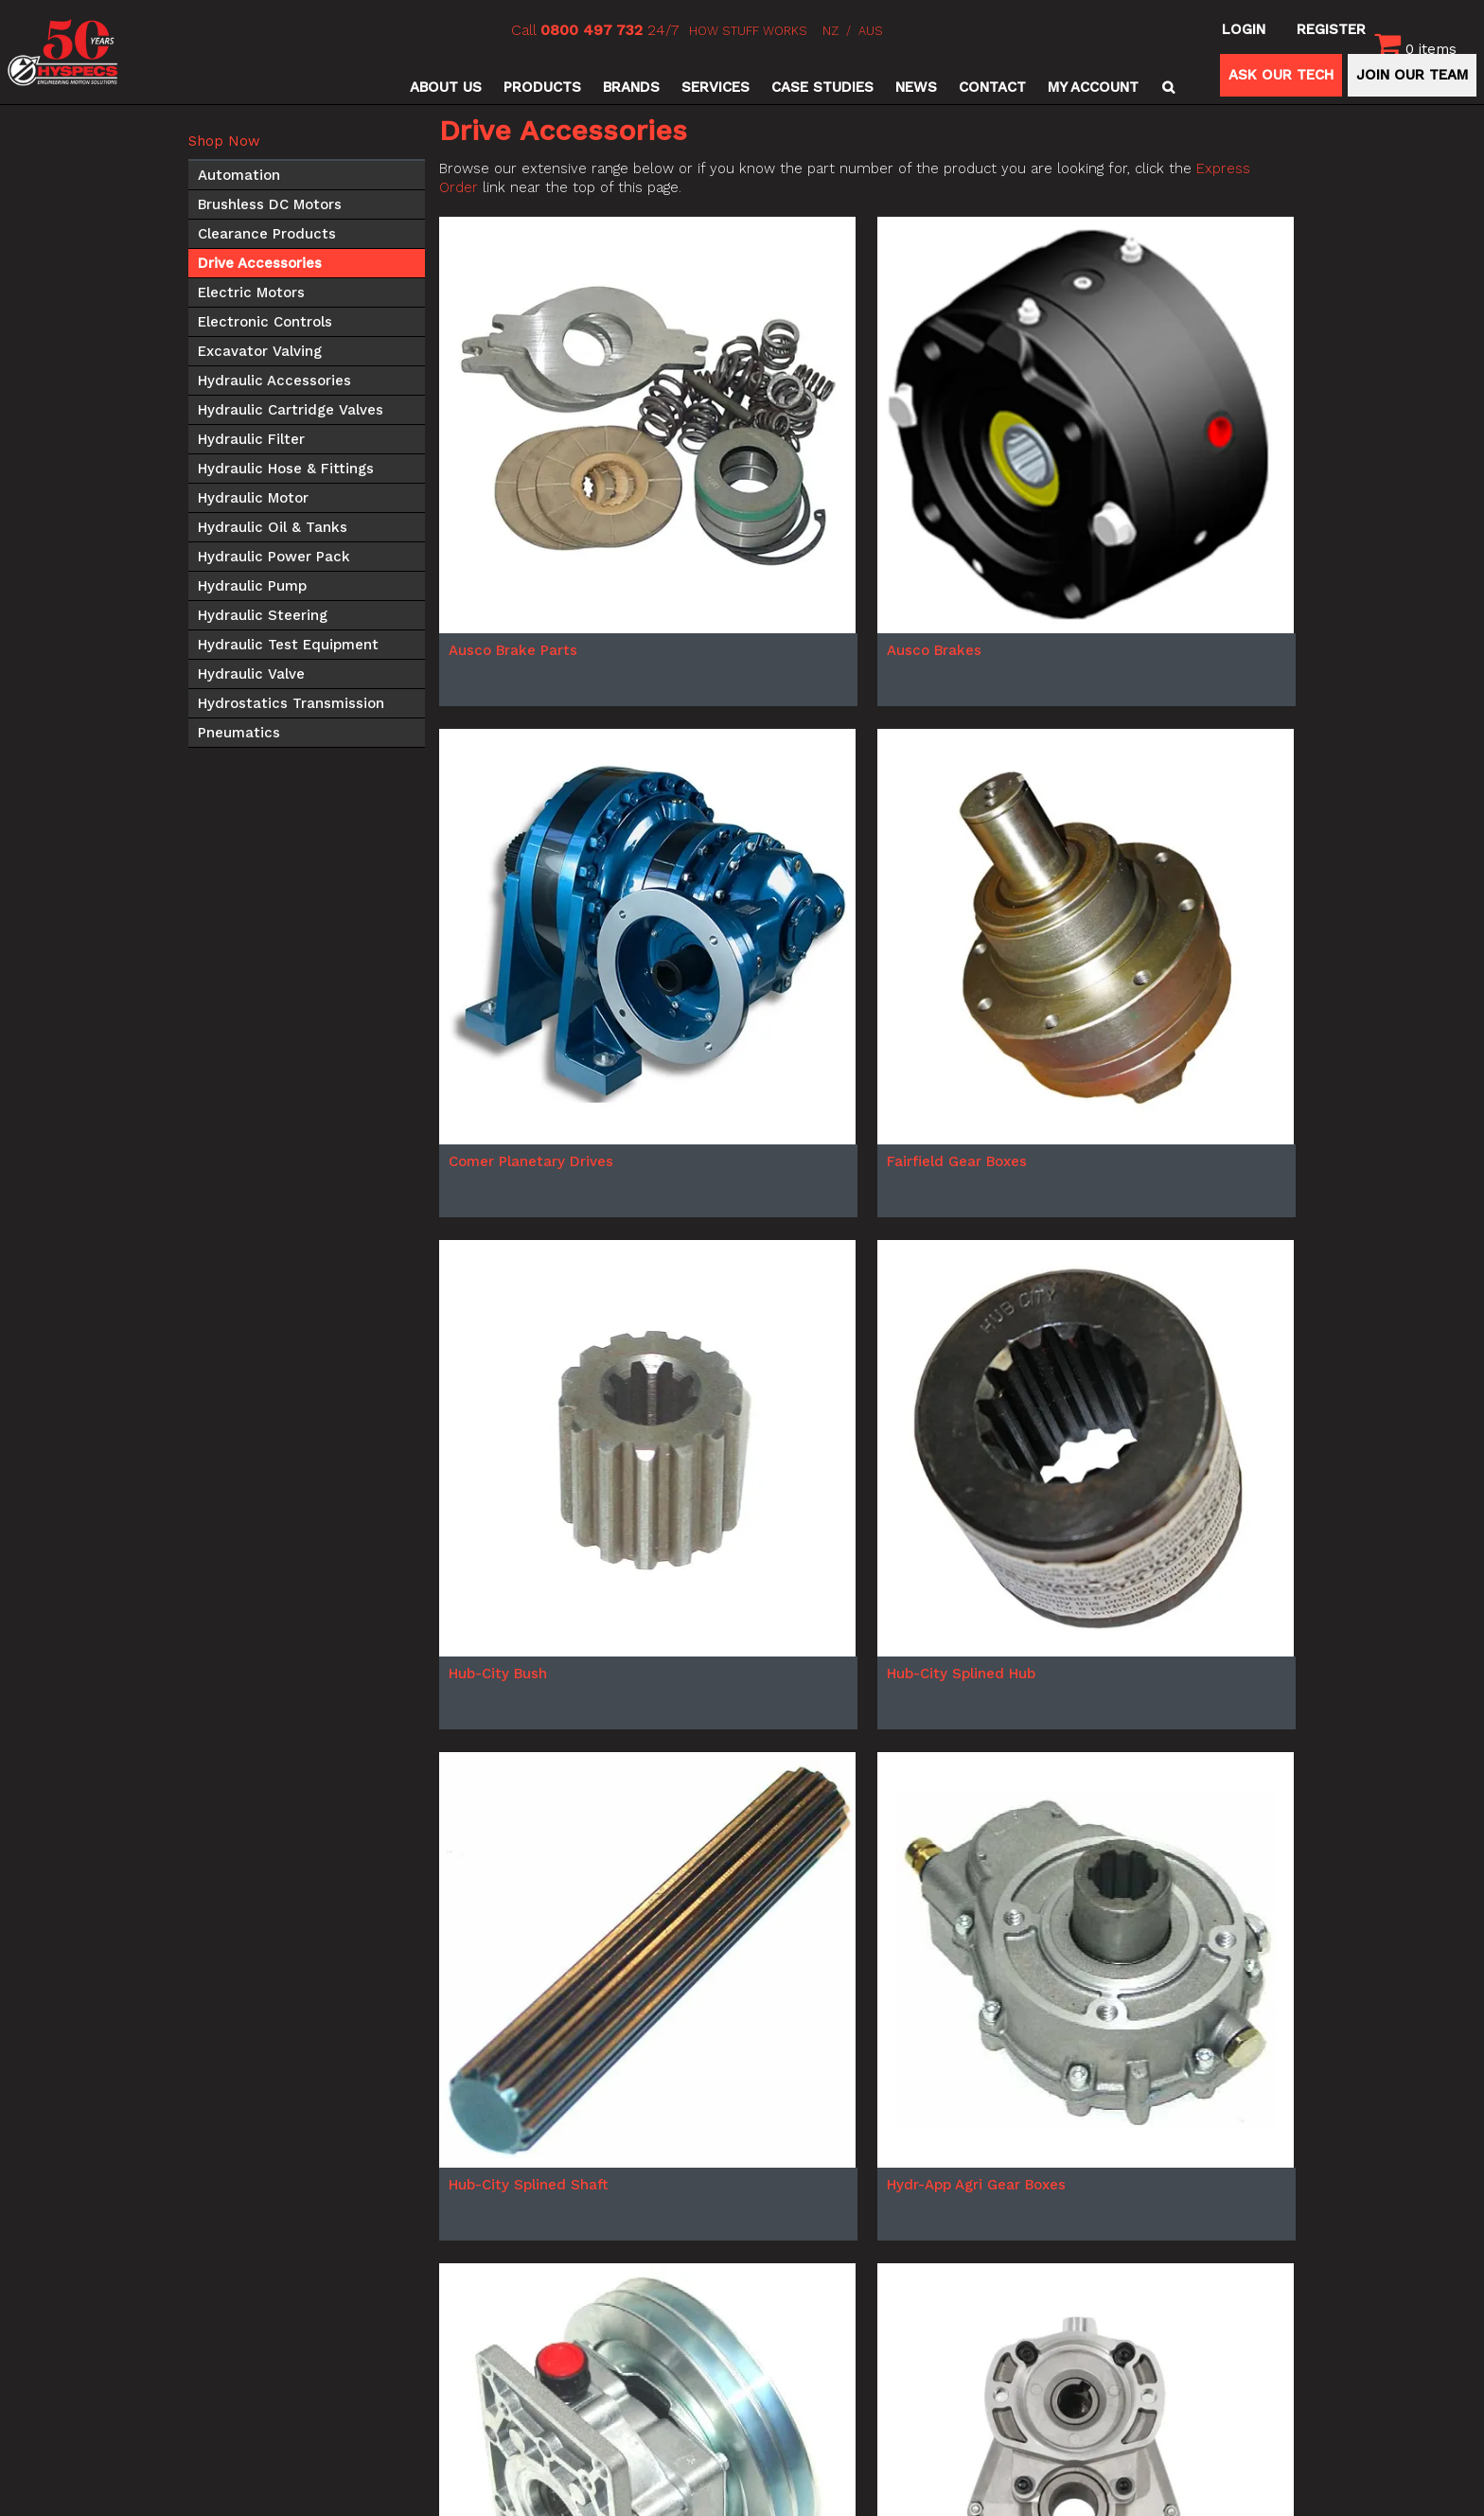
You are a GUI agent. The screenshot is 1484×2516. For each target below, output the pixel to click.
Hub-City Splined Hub (961, 1673)
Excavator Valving (260, 351)
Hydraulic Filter (251, 439)
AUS (870, 31)
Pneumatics (239, 732)
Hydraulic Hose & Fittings (286, 468)
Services (715, 87)
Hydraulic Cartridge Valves (290, 409)
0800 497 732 (591, 30)
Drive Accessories (260, 263)
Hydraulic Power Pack (274, 556)
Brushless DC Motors (270, 204)
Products (542, 87)
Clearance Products (267, 233)
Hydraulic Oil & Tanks (272, 527)
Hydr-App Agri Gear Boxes (976, 2184)
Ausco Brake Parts (513, 650)
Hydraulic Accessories (274, 380)
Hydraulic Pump (252, 585)
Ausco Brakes (934, 650)
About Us (446, 87)
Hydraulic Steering (262, 615)
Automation (239, 175)
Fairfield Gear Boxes (957, 1161)
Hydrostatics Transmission (291, 703)
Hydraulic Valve (251, 673)
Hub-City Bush (498, 1673)
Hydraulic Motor (253, 497)
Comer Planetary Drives (531, 1161)
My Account (1093, 87)
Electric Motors (251, 292)
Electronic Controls (265, 321)
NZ (830, 31)
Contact (992, 87)
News (916, 87)
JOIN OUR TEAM (1412, 74)
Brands (631, 87)
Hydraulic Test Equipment (288, 644)
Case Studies (822, 87)
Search (1165, 87)
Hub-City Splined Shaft (529, 2184)
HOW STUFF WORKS (748, 31)
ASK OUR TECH (1281, 74)
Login (1243, 29)
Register (1331, 29)
